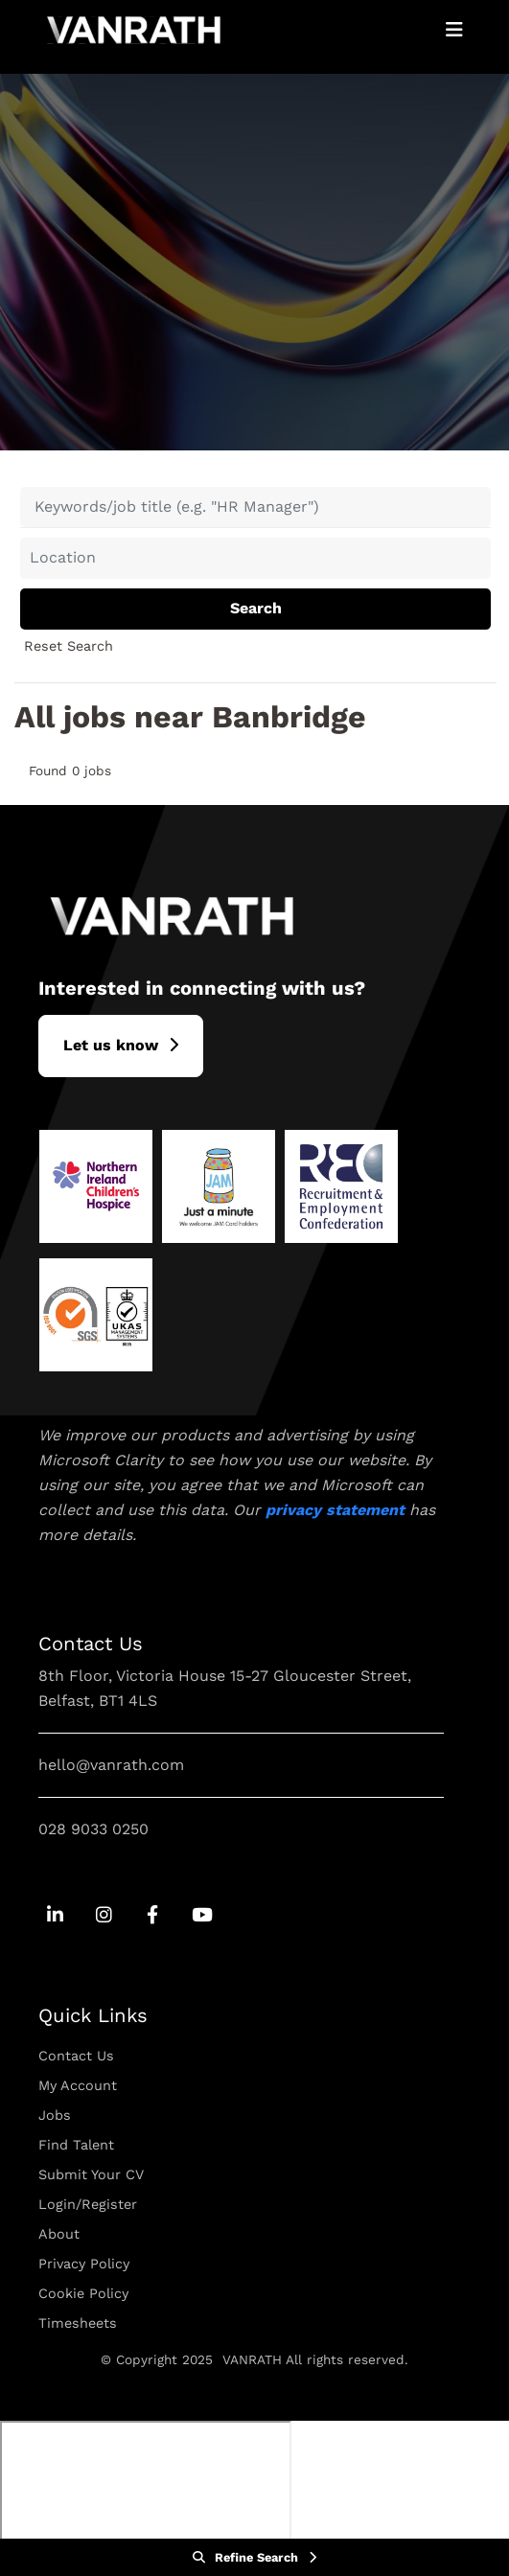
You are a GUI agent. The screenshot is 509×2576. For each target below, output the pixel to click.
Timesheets (77, 2323)
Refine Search (256, 2557)
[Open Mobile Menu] (454, 29)
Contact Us (76, 2055)
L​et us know (110, 1045)
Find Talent (76, 2144)
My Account (77, 2085)
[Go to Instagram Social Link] (104, 1916)
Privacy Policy (83, 2263)
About (59, 2234)
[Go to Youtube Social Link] (202, 1916)
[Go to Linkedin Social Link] (55, 1916)
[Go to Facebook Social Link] (153, 1916)
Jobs (54, 2115)
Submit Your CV (91, 2174)
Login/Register (87, 2204)
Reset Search (68, 646)
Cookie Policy (83, 2293)
